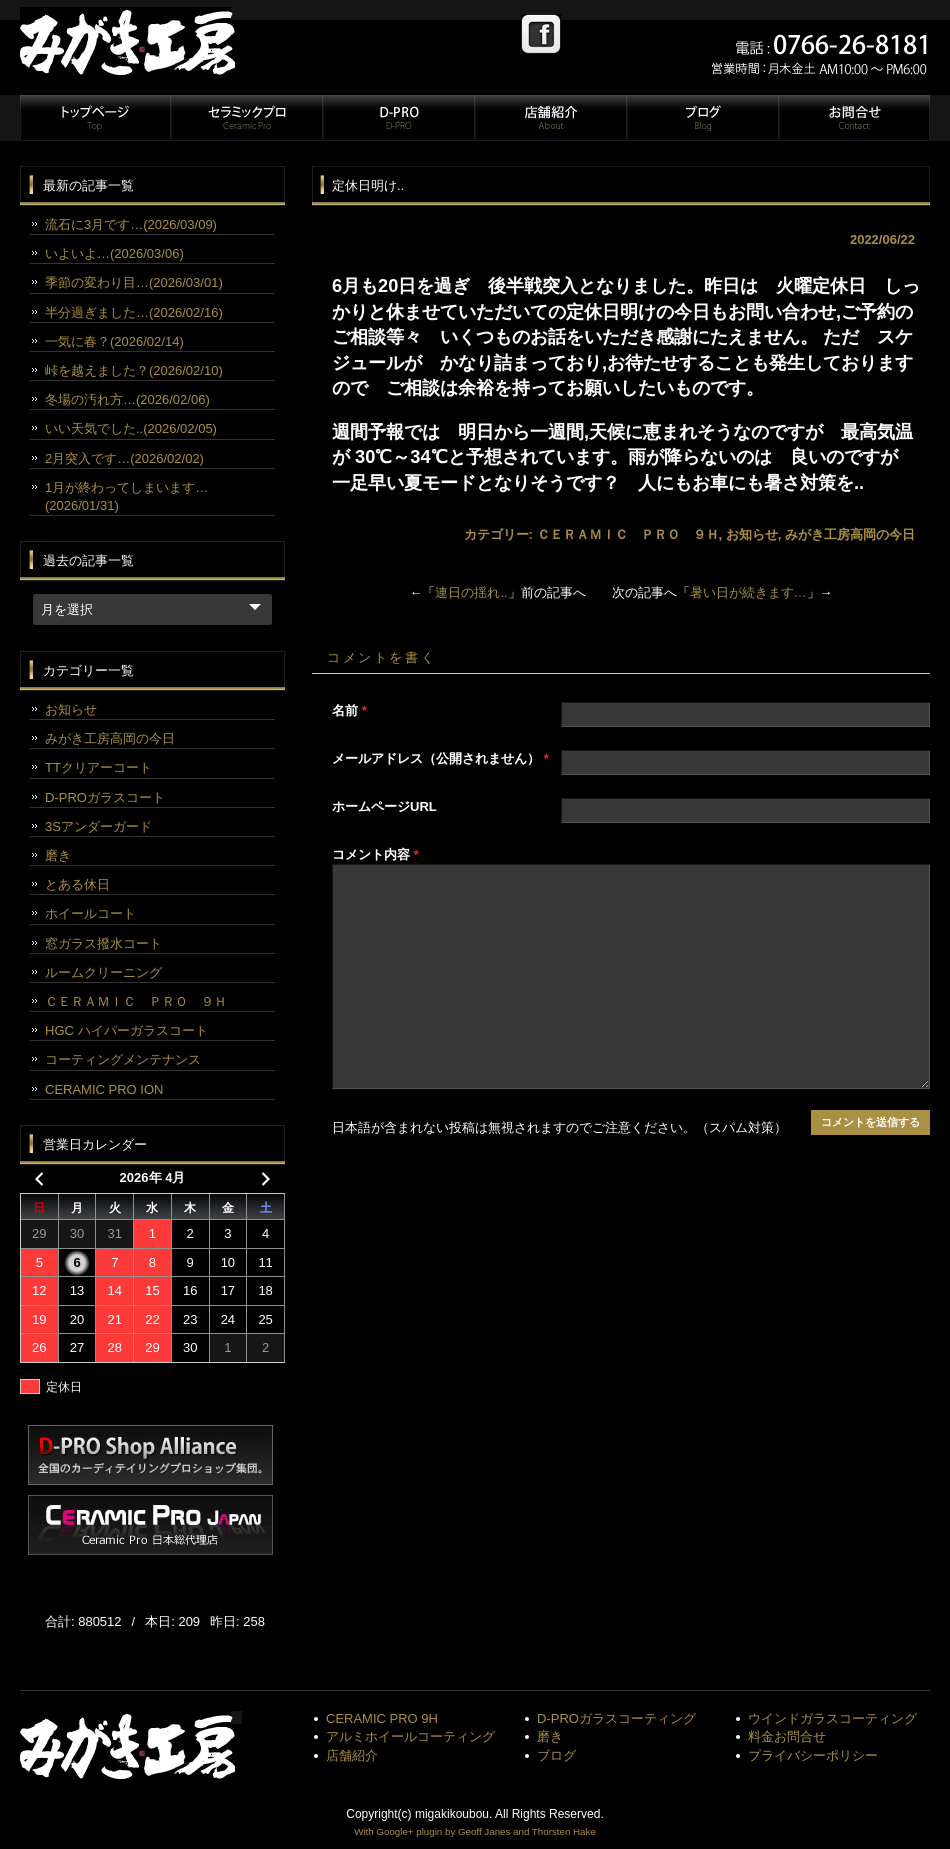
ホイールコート (90, 913)
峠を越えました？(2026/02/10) (134, 370)
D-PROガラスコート (105, 797)
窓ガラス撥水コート (103, 943)
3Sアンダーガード (98, 826)
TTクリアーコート (98, 767)
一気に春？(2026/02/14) (114, 341)
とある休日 (77, 884)
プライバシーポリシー (813, 1755)
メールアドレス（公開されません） (440, 758)
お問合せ (853, 118)
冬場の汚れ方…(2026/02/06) (127, 399)
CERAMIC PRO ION (104, 1089)
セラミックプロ (246, 118)
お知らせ (752, 534)
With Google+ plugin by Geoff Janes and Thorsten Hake (475, 1831)
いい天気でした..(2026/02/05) (131, 428)
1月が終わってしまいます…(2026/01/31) (126, 496)
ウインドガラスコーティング (832, 1718)
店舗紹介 (550, 118)
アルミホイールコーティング (410, 1736)
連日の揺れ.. (471, 592)
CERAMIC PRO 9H (382, 1718)
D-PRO (398, 118)
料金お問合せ (787, 1736)
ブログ (702, 118)
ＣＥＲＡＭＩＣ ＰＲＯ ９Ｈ (628, 534)
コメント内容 (375, 854)
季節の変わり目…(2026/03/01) (134, 282)
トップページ (95, 118)
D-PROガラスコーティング (616, 1718)
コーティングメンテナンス (123, 1059)
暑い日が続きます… (748, 592)
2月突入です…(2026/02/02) (124, 458)
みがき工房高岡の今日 (850, 534)
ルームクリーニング (103, 972)
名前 (349, 710)
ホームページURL (384, 806)
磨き (58, 855)
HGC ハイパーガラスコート (126, 1030)
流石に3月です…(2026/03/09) (131, 224)
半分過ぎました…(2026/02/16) (134, 312)
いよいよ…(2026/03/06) (114, 253)
